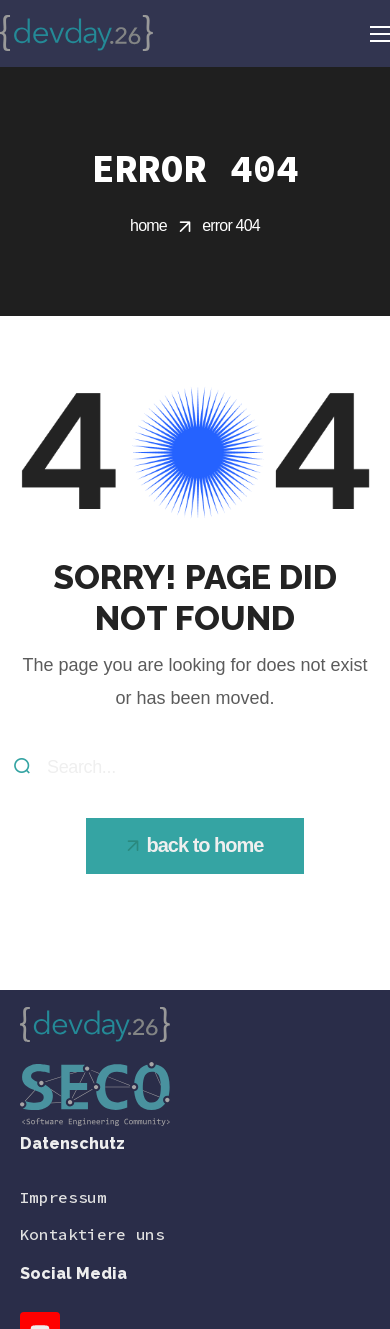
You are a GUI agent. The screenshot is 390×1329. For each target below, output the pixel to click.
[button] (195, 846)
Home (148, 225)
